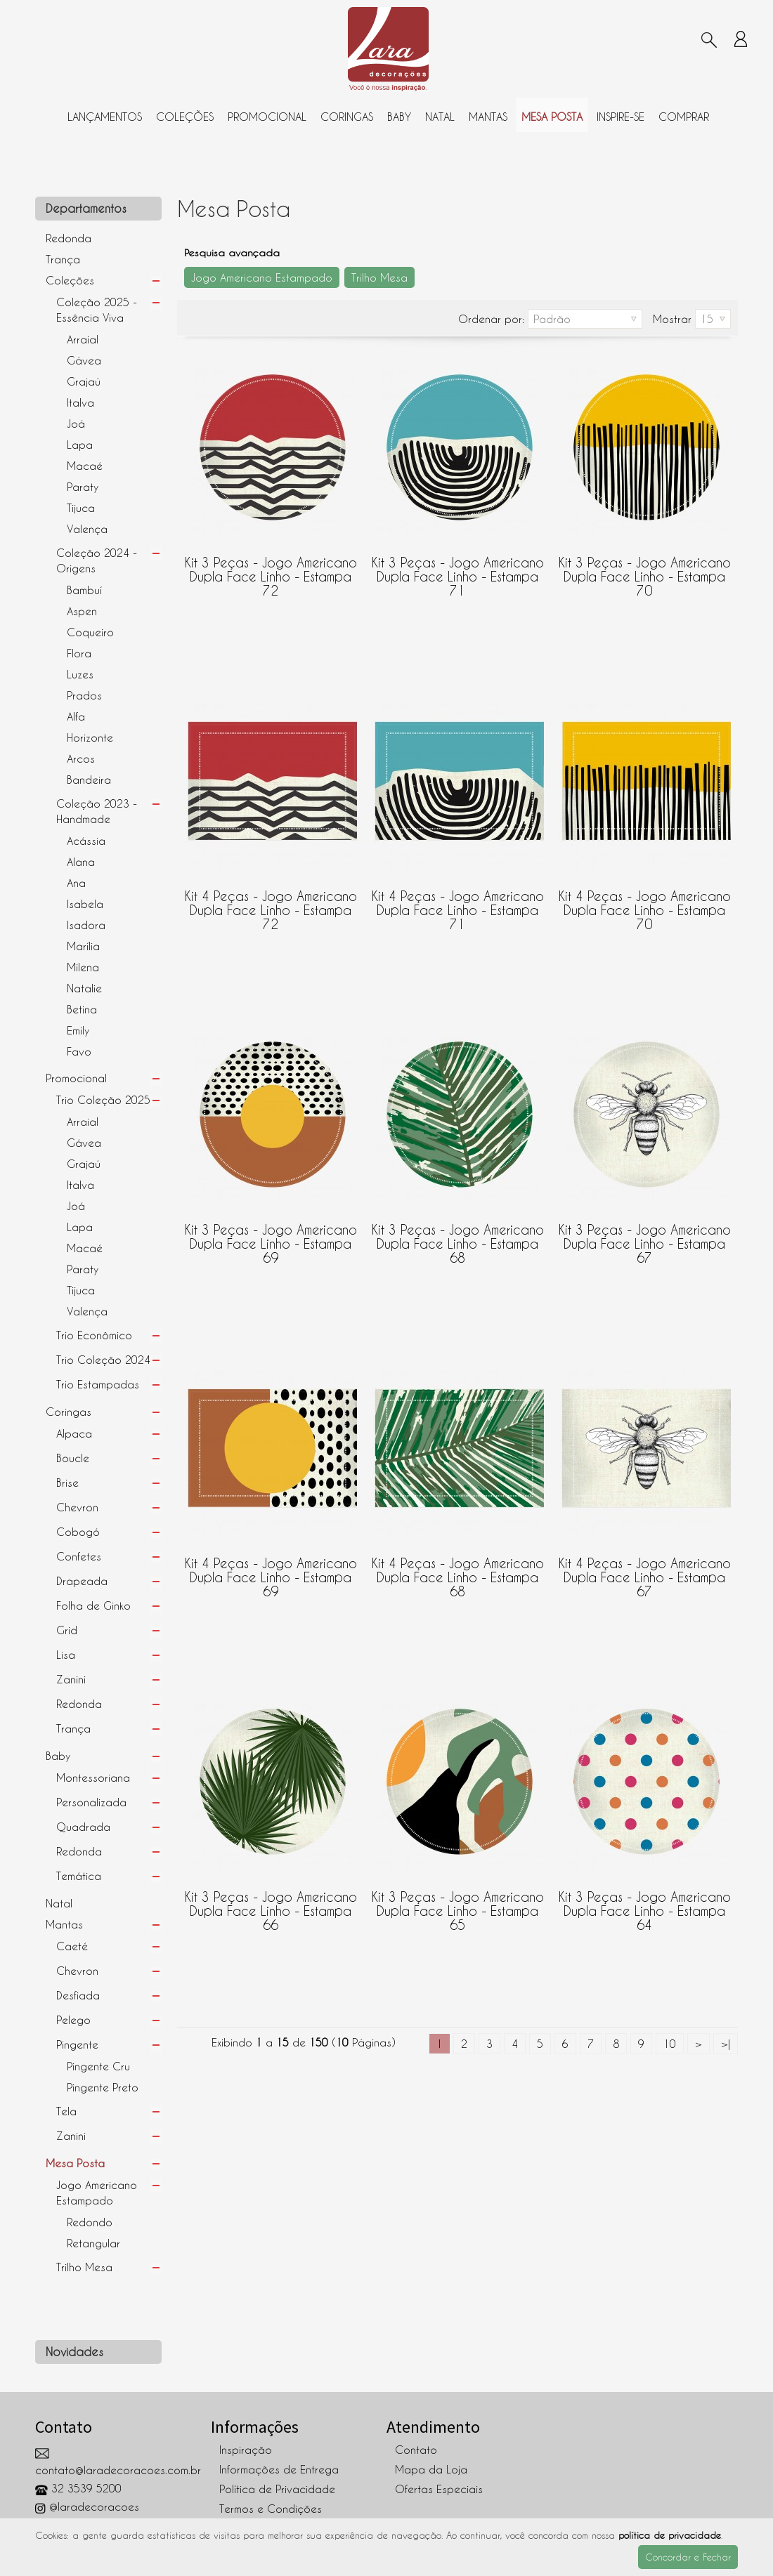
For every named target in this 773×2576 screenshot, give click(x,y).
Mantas (488, 116)
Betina (82, 1009)
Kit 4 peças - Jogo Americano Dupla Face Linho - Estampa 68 (458, 1570)
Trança (63, 259)
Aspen (82, 611)
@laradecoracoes (87, 2506)
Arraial (82, 339)
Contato (416, 2449)
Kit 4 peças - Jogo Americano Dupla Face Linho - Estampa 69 (271, 1570)
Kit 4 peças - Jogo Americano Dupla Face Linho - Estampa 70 (645, 903)
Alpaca (74, 1433)
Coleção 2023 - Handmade (96, 811)
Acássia (86, 840)
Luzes (80, 674)
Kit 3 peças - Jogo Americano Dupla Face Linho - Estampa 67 (645, 1237)
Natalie (84, 988)
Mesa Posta (552, 116)
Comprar (683, 116)
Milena (83, 967)
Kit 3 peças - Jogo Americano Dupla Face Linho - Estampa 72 (271, 570)
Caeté (72, 1946)
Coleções (185, 116)
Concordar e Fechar (688, 2556)
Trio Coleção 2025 (103, 1099)
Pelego (73, 2019)
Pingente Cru (98, 2066)
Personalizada (91, 1802)
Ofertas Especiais (439, 2489)
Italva (80, 402)
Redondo (89, 2222)
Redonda (68, 238)
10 (669, 2043)
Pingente (77, 2044)
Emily (78, 1030)
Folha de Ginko (93, 1605)
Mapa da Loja (431, 2469)
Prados (84, 695)
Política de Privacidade (277, 2489)
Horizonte (90, 737)
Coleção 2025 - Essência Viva (96, 310)
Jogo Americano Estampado (96, 2193)
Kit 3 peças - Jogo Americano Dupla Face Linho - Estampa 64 (645, 1904)
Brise (67, 1482)
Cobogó (78, 1531)
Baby (399, 116)
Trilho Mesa (84, 2267)
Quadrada (83, 1826)
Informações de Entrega (279, 2469)
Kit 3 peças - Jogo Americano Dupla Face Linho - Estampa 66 (271, 1904)
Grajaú (83, 381)
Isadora (86, 925)
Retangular (93, 2243)
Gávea (84, 360)
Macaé (85, 465)
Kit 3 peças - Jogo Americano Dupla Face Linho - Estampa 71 (458, 570)
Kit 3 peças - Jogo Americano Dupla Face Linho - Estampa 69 (271, 1237)
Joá (76, 423)
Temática (78, 1875)
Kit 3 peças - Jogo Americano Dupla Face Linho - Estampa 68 (458, 1237)
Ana (76, 882)
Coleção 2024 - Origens (96, 560)
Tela (66, 2111)
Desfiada (78, 1995)
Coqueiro (90, 632)
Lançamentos (104, 116)
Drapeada (82, 1581)
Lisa (65, 1654)
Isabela (85, 904)
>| (725, 2043)
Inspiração (245, 2449)
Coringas (346, 116)
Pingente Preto (102, 2087)
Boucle (72, 1458)
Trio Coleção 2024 (103, 1359)
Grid (66, 1630)
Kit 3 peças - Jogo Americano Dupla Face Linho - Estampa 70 (645, 570)
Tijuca (81, 507)
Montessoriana (93, 1777)
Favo (79, 1051)
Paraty (82, 486)
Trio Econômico (94, 1335)
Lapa (80, 444)
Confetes (78, 1556)
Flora (79, 653)
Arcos (81, 758)
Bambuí (84, 590)
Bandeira (89, 779)
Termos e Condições (270, 2508)
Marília (83, 946)
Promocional (267, 116)
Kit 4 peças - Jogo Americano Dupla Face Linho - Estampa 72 (271, 903)
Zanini (71, 1679)
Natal (440, 116)
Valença (87, 529)
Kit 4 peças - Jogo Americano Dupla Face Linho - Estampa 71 (458, 903)
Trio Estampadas (97, 1384)
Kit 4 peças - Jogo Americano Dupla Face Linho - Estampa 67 (645, 1570)
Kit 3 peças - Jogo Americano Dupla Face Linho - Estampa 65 (458, 1904)
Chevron (77, 1507)
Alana (81, 861)
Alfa (76, 716)
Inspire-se (620, 116)
